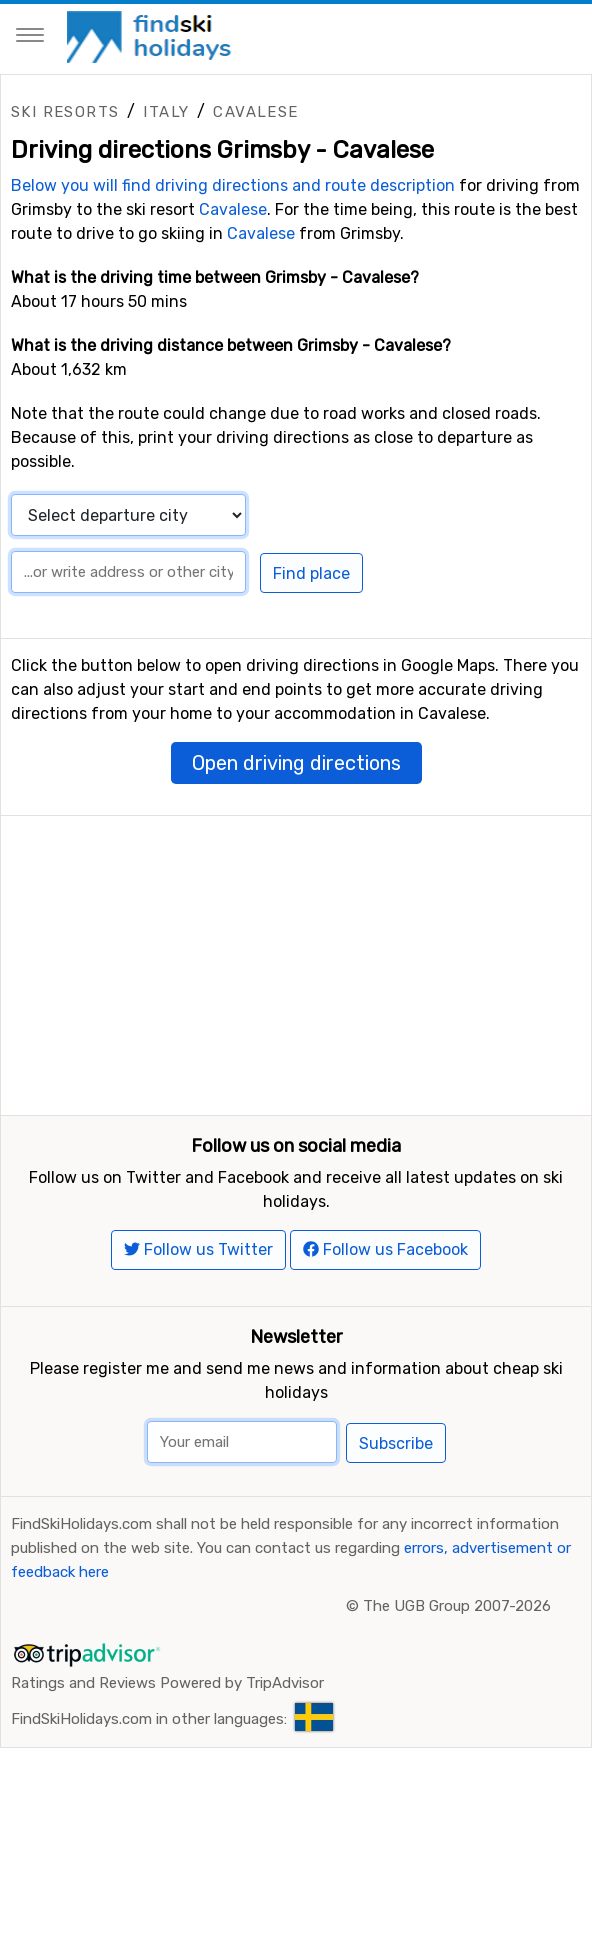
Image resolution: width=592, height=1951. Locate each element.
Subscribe (396, 1489)
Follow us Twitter (198, 1296)
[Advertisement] (296, 956)
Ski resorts (65, 112)
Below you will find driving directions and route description (233, 185)
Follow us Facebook (385, 1296)
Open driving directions (296, 763)
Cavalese (255, 112)
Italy (166, 112)
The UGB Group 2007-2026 (457, 1653)
